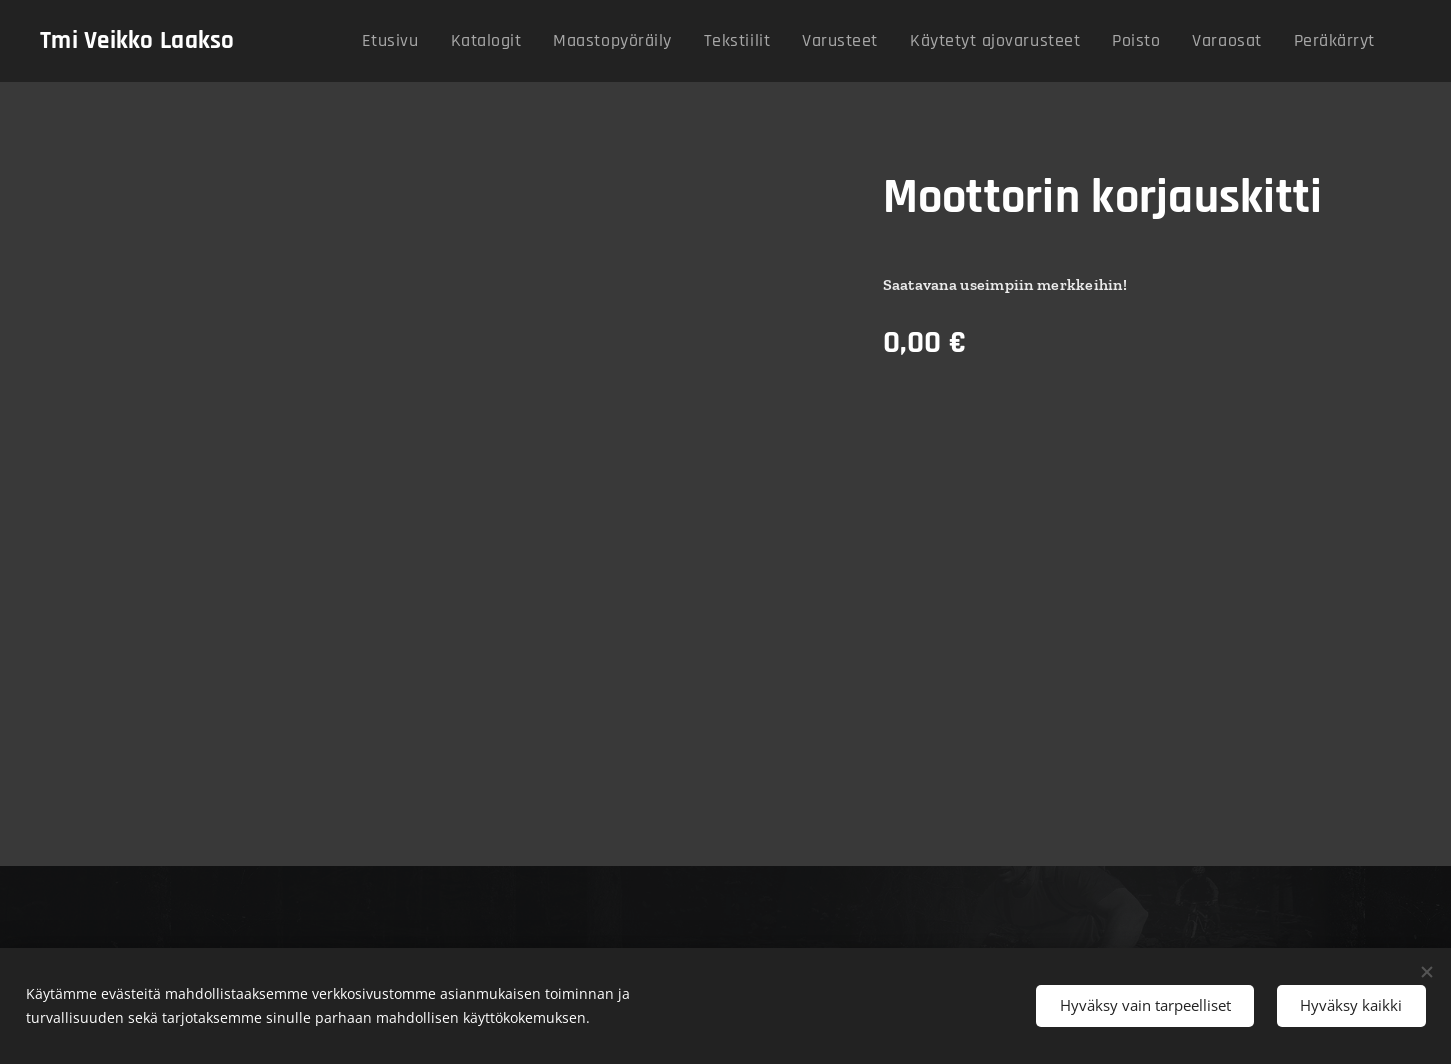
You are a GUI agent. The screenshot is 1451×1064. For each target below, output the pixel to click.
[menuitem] (466, 41)
